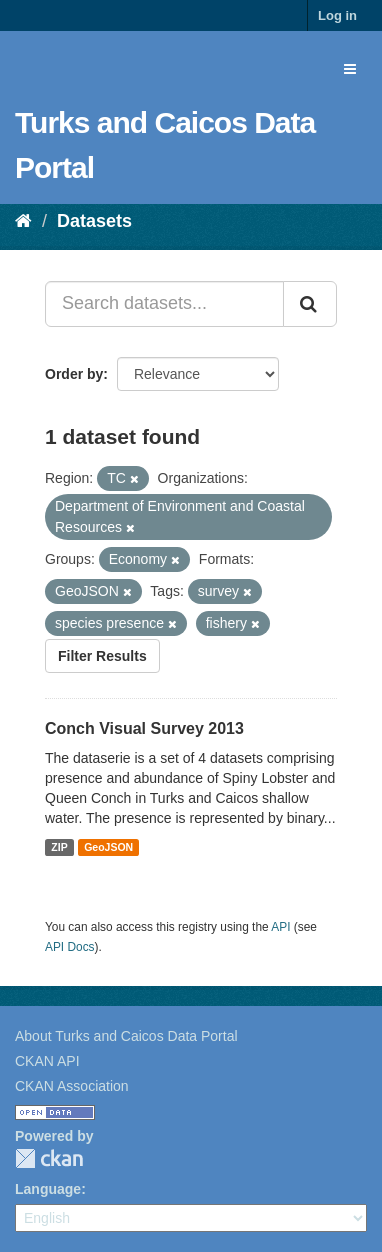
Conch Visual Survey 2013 (144, 728)
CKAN (49, 1158)
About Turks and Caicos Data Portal (126, 1036)
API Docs (70, 947)
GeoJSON (108, 847)
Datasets (94, 221)
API (280, 927)
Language (48, 1189)
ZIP (59, 847)
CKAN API (47, 1061)
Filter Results (102, 656)
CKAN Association (72, 1086)
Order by (74, 374)
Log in (337, 15)
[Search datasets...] (164, 304)
